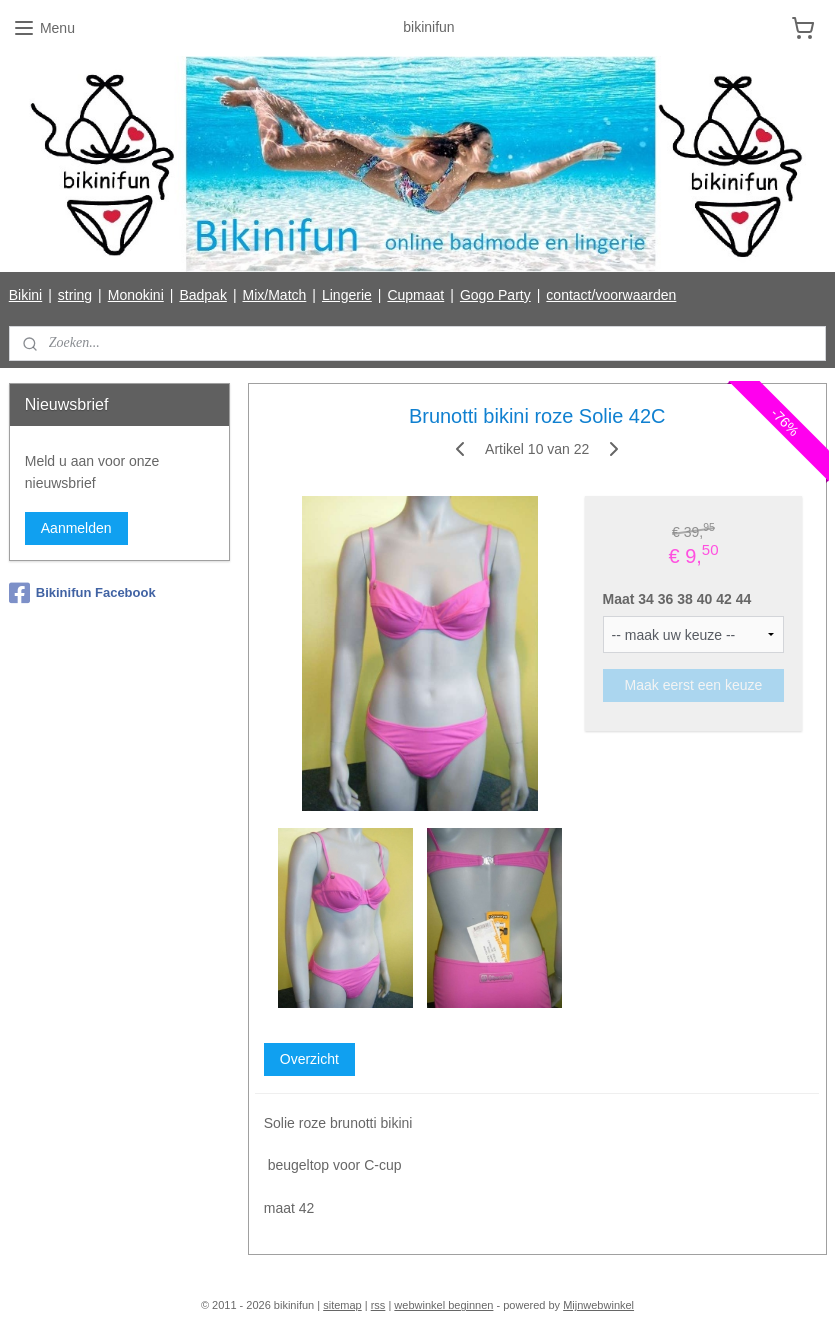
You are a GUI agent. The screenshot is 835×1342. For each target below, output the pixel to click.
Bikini (25, 295)
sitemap (342, 1305)
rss (378, 1305)
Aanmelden (76, 528)
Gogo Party (495, 295)
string (75, 295)
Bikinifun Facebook (82, 593)
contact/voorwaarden (611, 295)
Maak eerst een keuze (693, 684)
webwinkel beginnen (443, 1305)
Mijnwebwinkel (598, 1305)
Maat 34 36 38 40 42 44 (676, 599)
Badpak (202, 295)
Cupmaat (415, 295)
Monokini (136, 295)
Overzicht (308, 1058)
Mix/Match (275, 295)
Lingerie (347, 295)
